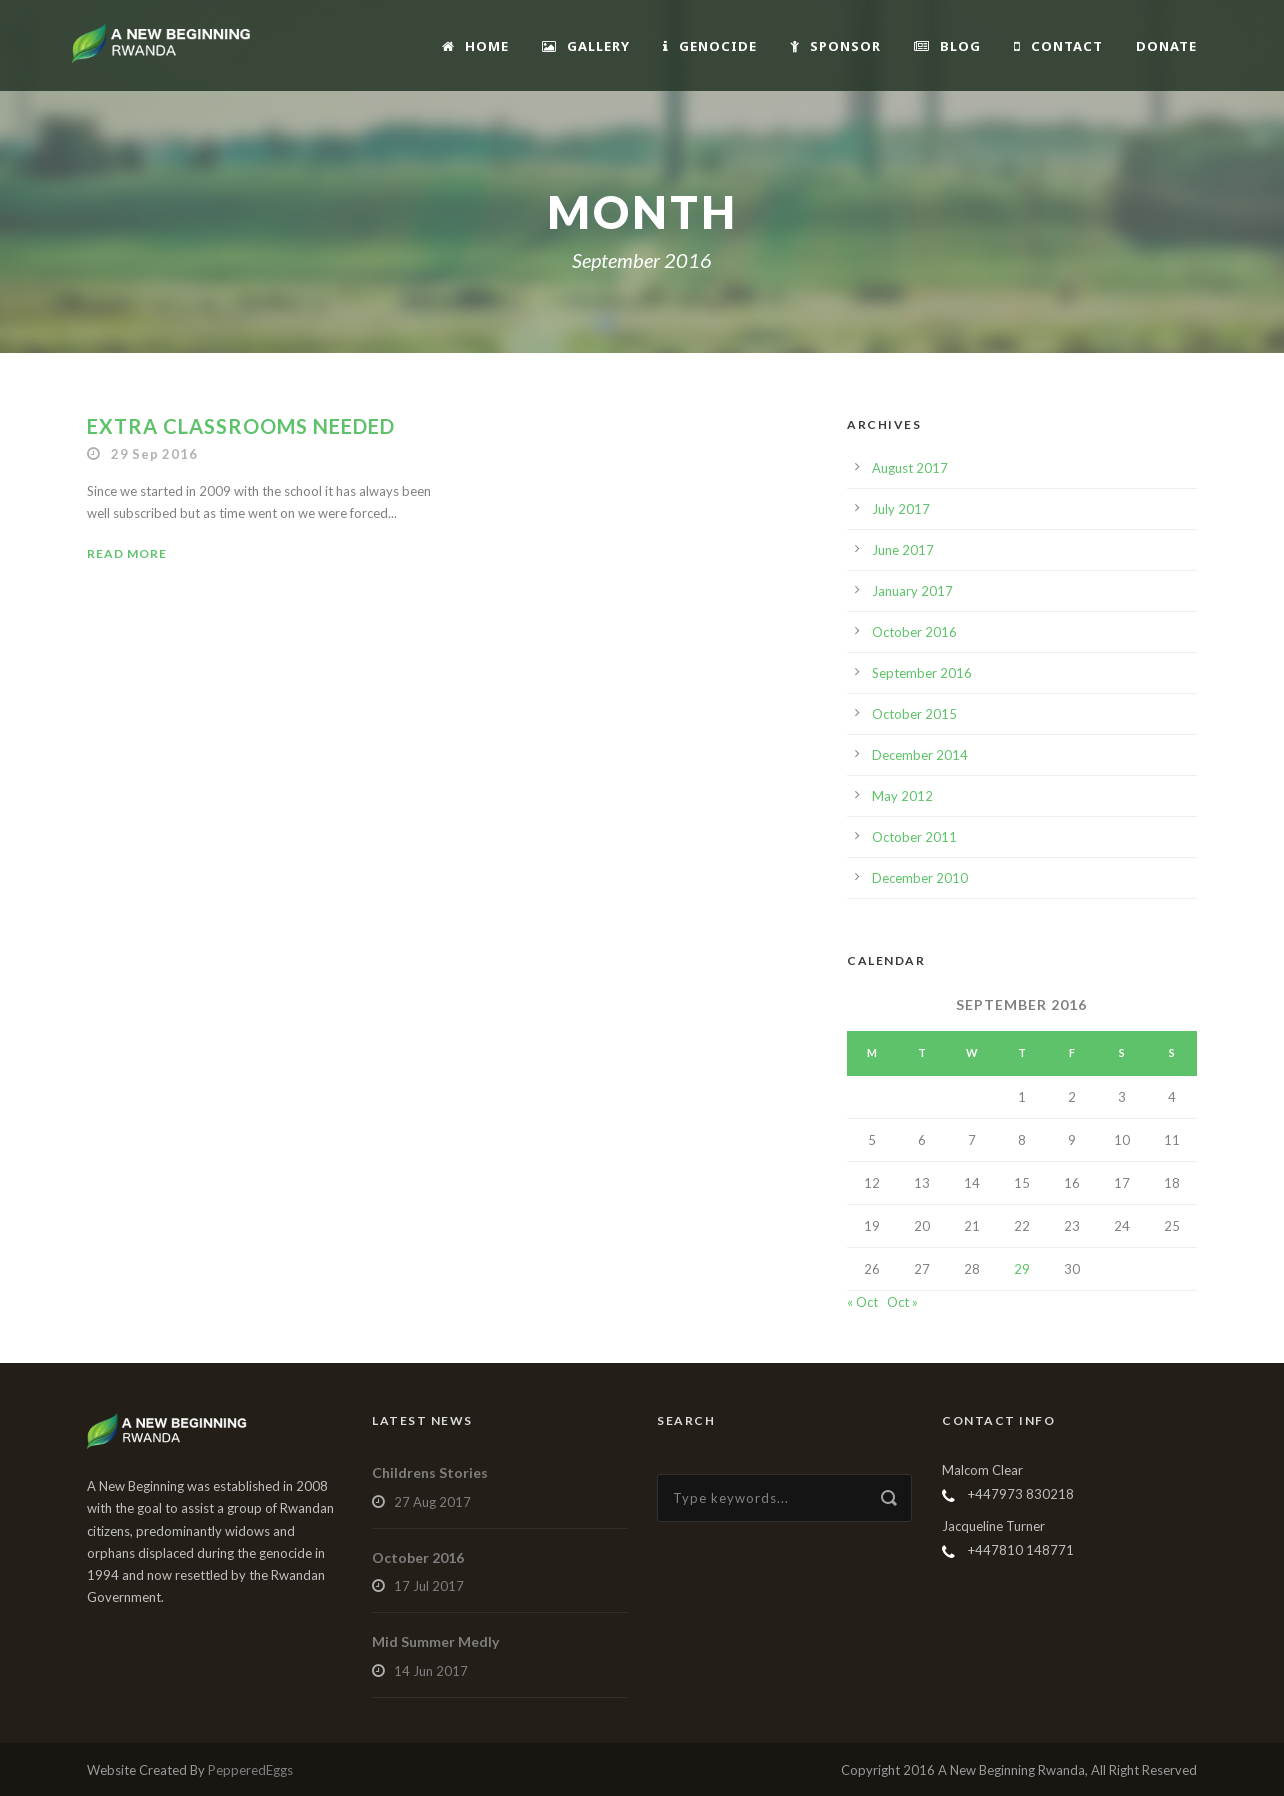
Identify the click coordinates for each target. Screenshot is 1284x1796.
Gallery (586, 46)
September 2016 (922, 673)
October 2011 (914, 837)
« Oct (862, 1302)
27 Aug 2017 (432, 1502)
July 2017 (901, 509)
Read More (127, 553)
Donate (1166, 46)
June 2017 (903, 550)
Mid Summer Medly (435, 1641)
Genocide (710, 46)
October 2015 (914, 714)
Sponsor (835, 46)
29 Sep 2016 (154, 454)
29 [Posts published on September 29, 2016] (1022, 1269)
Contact (1058, 46)
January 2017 (912, 591)
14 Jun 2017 (431, 1671)
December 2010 (920, 878)
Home (475, 46)
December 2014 (920, 755)
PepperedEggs (250, 1770)
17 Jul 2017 (429, 1586)
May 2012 (902, 796)
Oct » (902, 1302)
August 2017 (910, 468)
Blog (947, 46)
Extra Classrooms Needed (241, 426)
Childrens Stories (430, 1472)
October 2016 (914, 632)
